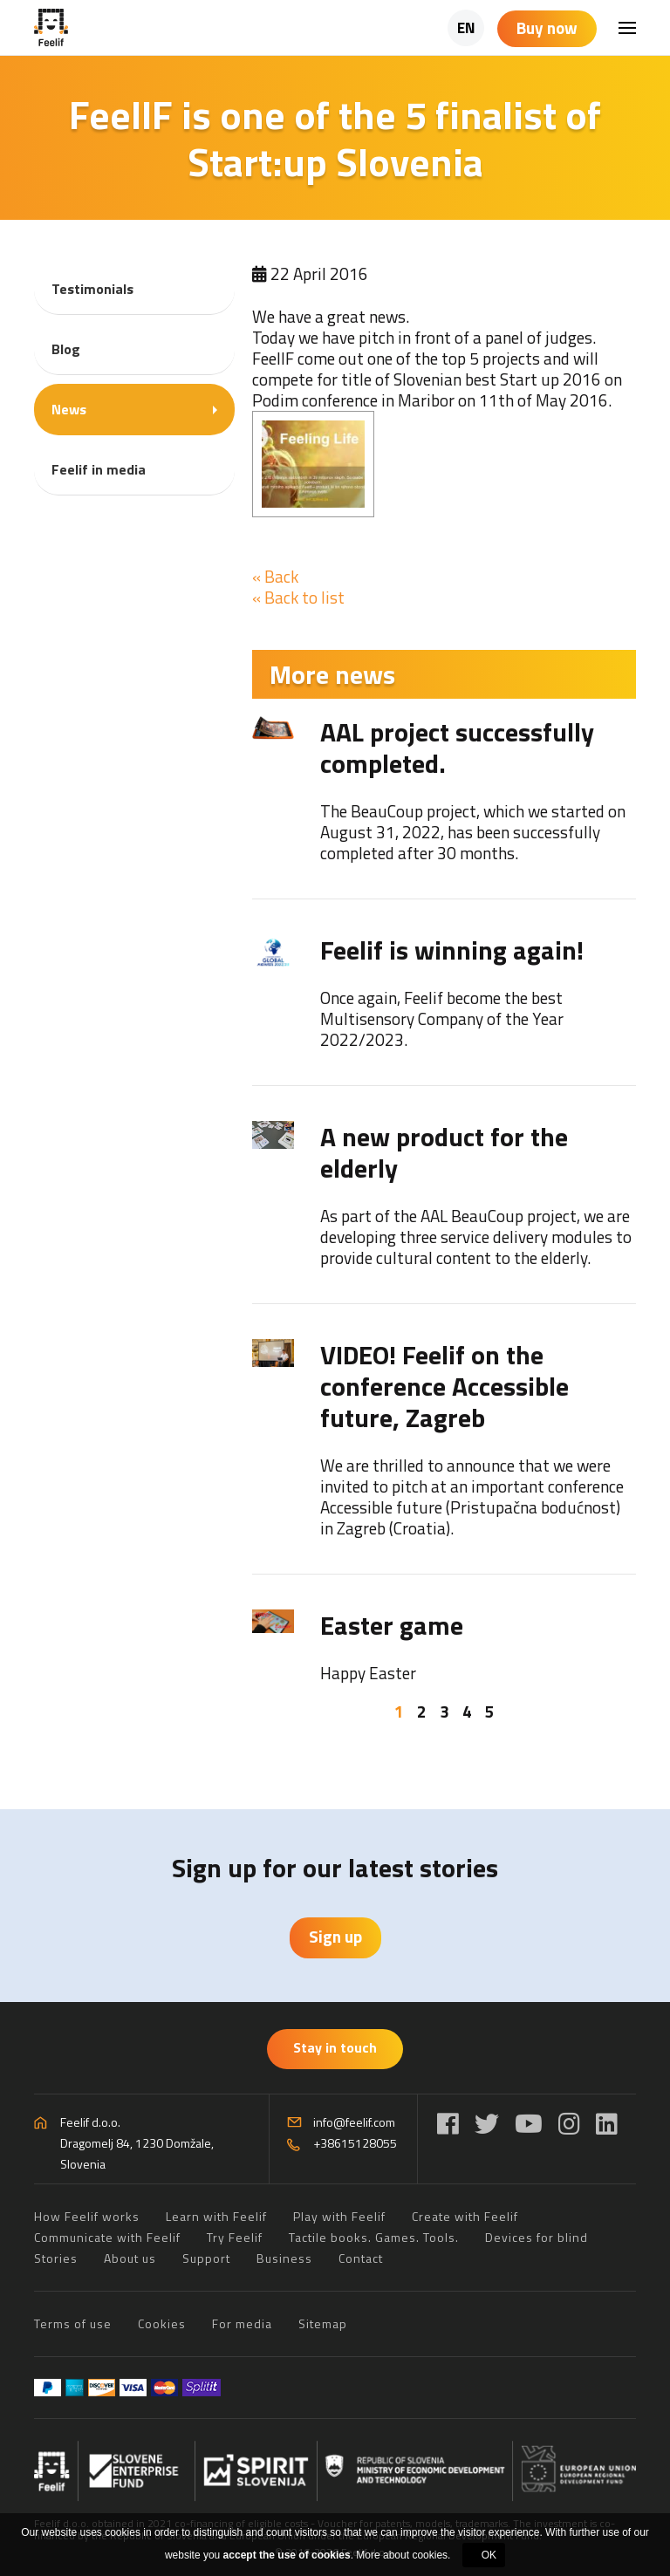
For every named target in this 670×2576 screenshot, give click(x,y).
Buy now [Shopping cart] (547, 27)
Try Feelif (235, 2237)
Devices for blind (536, 2237)
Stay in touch (335, 2047)
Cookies (162, 2323)
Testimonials (92, 288)
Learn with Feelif (216, 2216)
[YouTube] (529, 2123)
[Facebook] (448, 2123)
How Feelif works (87, 2216)
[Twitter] (487, 2123)
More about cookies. (403, 2555)
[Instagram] (569, 2123)
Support (206, 2258)
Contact (360, 2258)
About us (130, 2258)
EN (466, 28)
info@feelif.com (354, 2122)
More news (332, 674)
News (68, 409)
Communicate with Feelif (107, 2237)
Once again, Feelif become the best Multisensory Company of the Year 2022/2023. (442, 1018)
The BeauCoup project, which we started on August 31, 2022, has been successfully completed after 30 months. (473, 831)
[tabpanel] (444, 1200)
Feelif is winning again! (452, 950)
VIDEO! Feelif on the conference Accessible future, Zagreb (444, 1386)
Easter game (391, 1625)
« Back (275, 576)
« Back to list (298, 597)
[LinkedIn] (607, 2123)
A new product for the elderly (444, 1152)
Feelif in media (98, 469)
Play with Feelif (339, 2216)
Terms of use (73, 2323)
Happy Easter (368, 1672)
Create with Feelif (465, 2216)
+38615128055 (355, 2143)
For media (242, 2323)
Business (284, 2258)
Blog (65, 348)
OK (489, 2555)
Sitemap (322, 2323)
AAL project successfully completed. (457, 747)
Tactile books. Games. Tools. (374, 2237)
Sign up (335, 1936)
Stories (56, 2258)
